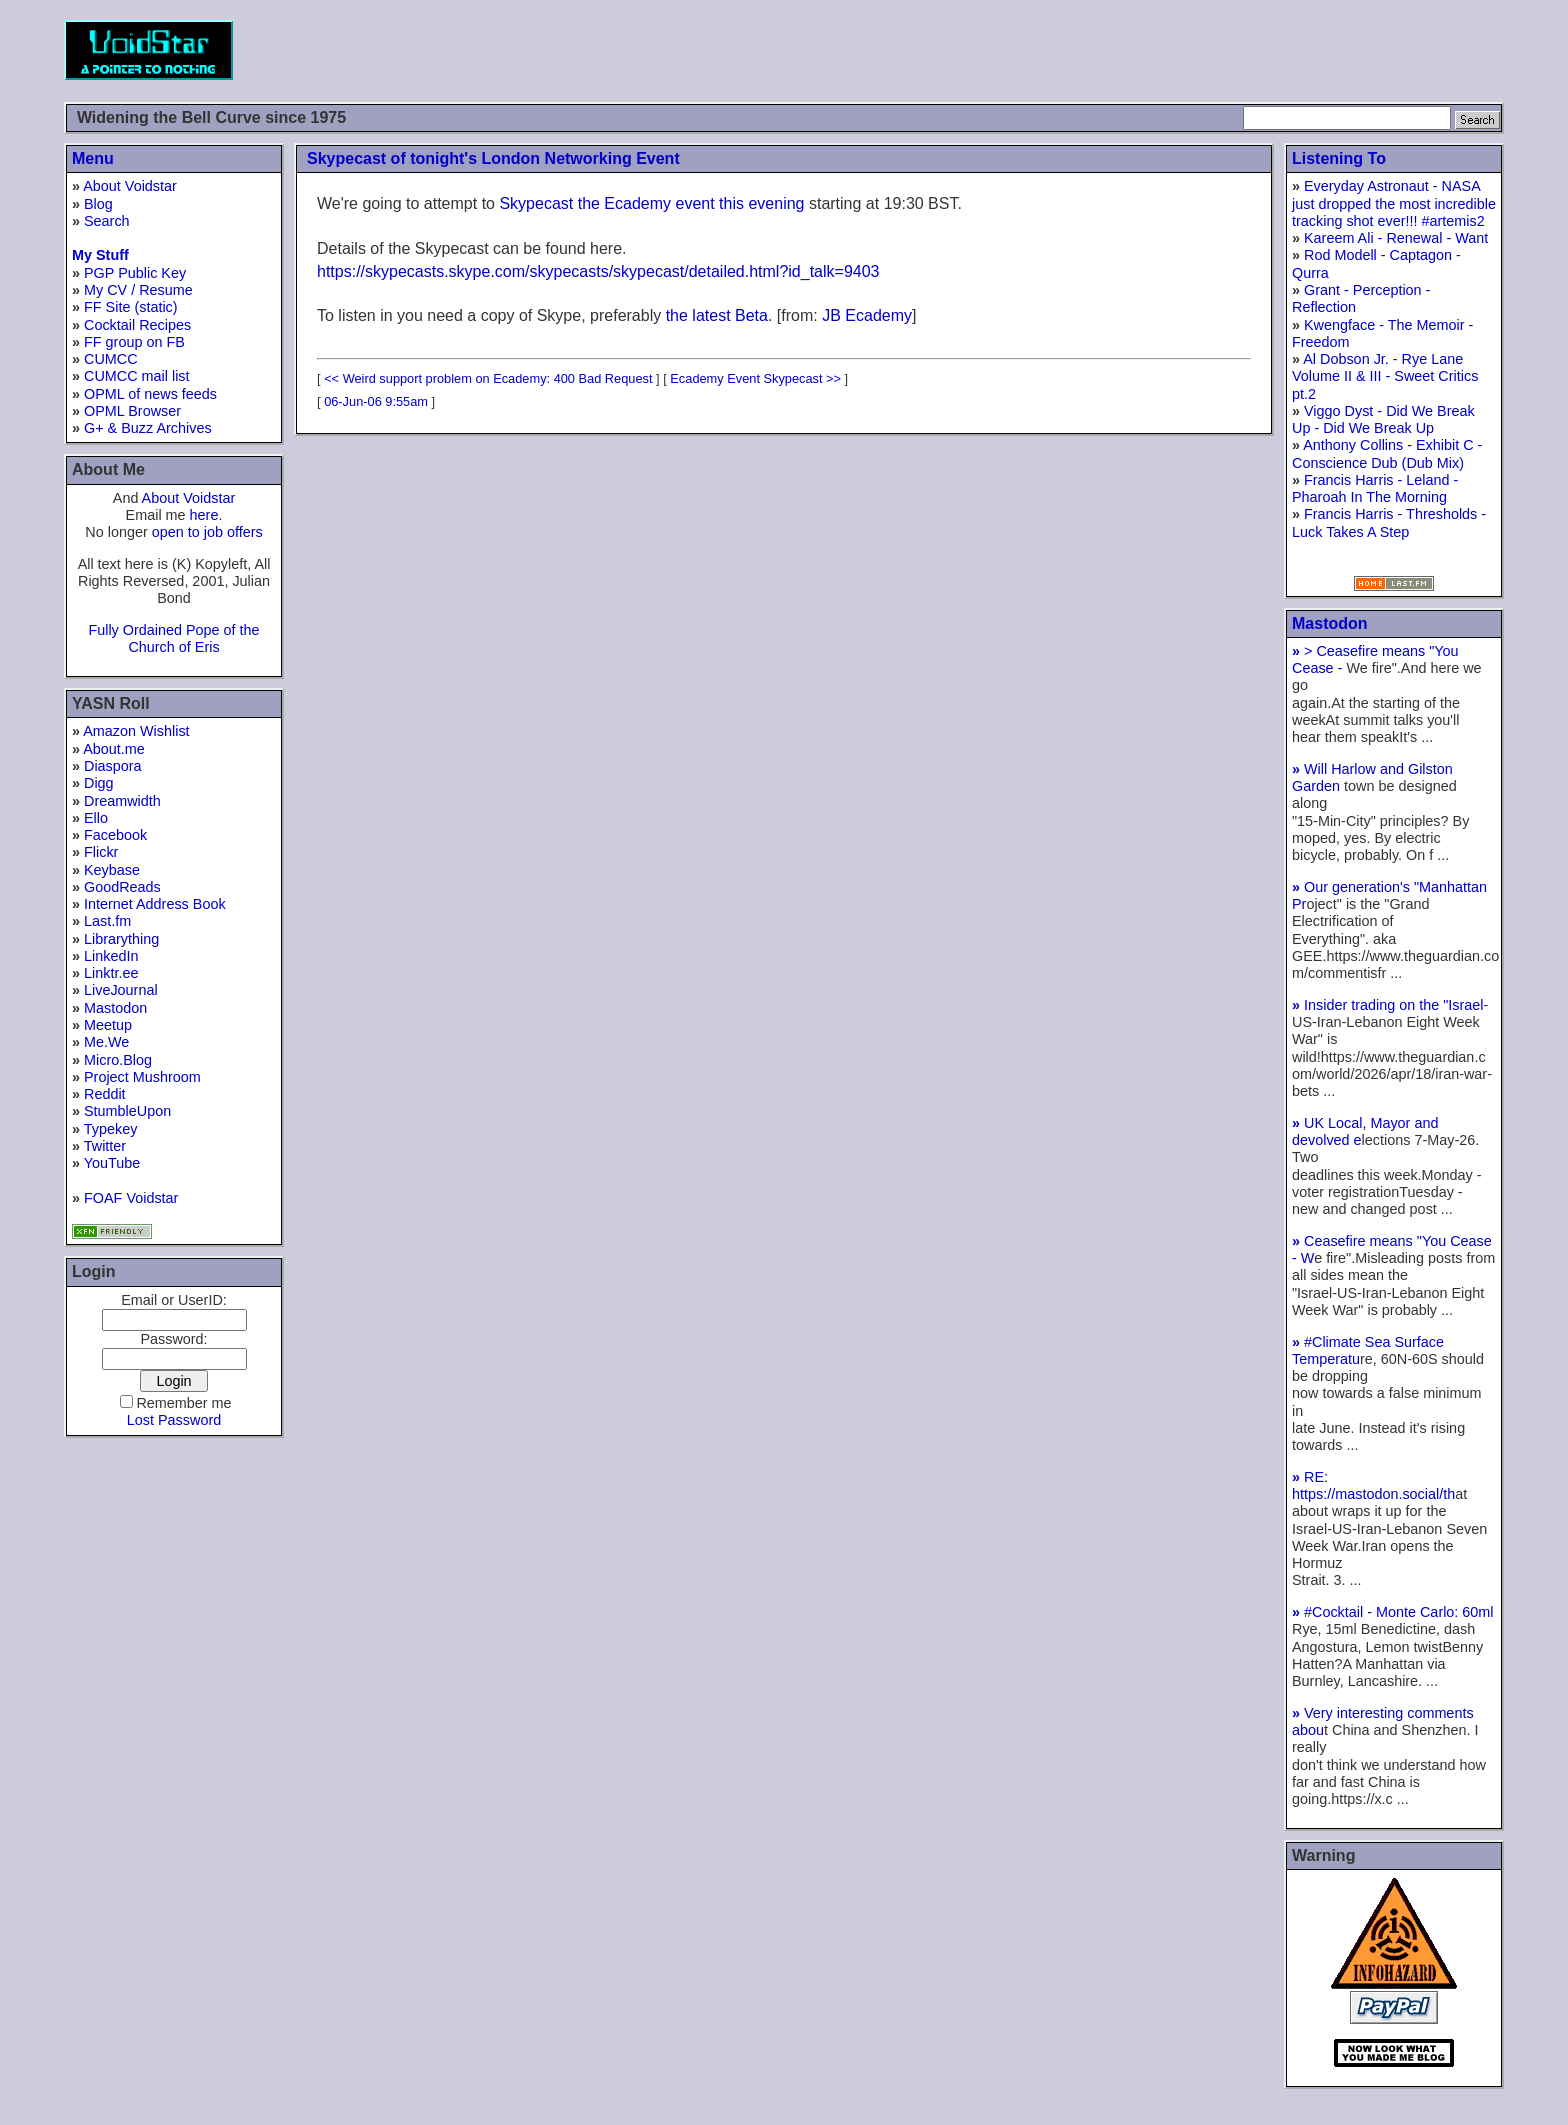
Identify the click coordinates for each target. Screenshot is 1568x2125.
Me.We (106, 1042)
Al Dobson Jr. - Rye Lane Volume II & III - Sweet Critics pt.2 (1385, 376)
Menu (93, 158)
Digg (99, 783)
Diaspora (113, 766)
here (204, 515)
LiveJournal (121, 990)
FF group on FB (134, 342)
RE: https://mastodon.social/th (1373, 1485)
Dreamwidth (122, 801)
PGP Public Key (135, 273)
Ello (96, 818)
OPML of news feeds (150, 394)
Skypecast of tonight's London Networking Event (493, 158)
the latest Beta (717, 315)
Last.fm (107, 921)
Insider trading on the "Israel (1388, 1005)
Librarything (121, 939)
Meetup (108, 1025)
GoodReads (122, 887)
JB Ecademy (867, 315)
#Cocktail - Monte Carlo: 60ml (1393, 1612)
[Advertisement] (1140, 50)
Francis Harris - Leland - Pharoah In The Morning (1375, 488)
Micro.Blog (118, 1060)
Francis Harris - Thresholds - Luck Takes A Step (1389, 522)
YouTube (112, 1163)
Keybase (112, 870)
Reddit (105, 1094)
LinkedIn (111, 956)
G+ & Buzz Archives (148, 428)
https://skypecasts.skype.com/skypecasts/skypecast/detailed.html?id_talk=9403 (598, 271)
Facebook (115, 835)
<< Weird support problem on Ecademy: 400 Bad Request (488, 378)
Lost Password (174, 1420)
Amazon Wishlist (136, 731)
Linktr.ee (111, 973)
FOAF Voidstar (131, 1198)
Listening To (1339, 158)
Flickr (101, 852)
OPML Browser (132, 411)
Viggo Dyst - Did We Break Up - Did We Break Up (1383, 419)
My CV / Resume (138, 290)
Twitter (105, 1146)
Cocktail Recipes (137, 325)
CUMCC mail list (137, 376)
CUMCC (111, 359)
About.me (114, 749)
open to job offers (207, 532)
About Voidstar (130, 186)
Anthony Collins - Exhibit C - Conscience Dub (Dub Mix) (1387, 453)
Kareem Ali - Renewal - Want (1396, 238)
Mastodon (115, 1008)
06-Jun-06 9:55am (376, 401)
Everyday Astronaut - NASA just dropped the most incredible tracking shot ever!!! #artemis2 (1394, 203)
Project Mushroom (142, 1077)
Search (107, 221)
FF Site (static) (131, 307)
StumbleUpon (127, 1111)
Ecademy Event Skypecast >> (755, 378)
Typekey (111, 1129)
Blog (98, 204)
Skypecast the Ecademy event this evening (651, 203)
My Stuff (100, 255)
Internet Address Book (155, 904)
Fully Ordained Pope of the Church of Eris (173, 638)
